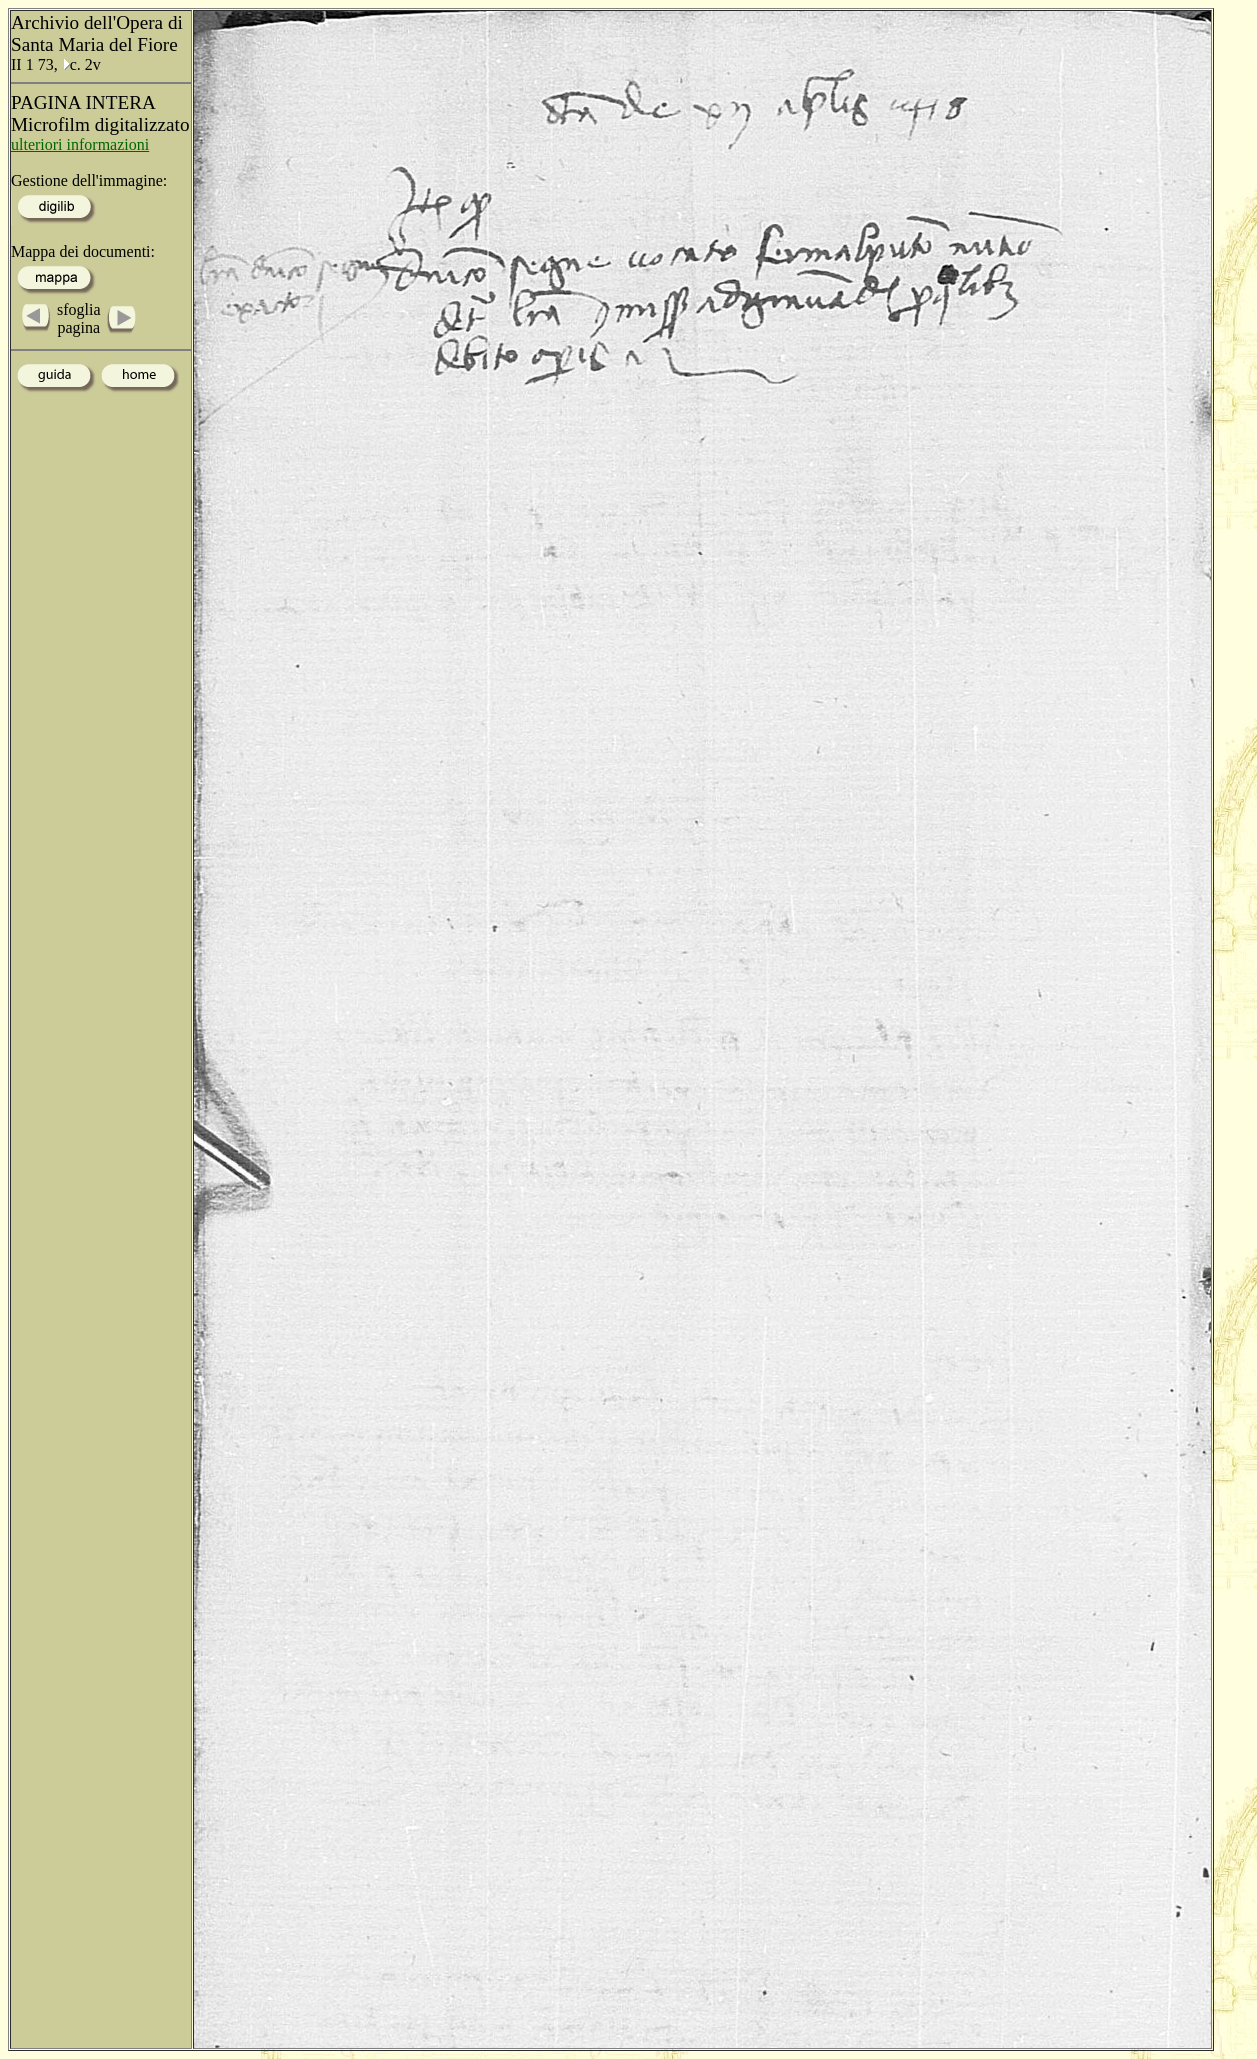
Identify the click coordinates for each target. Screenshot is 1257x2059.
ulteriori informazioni (80, 144)
